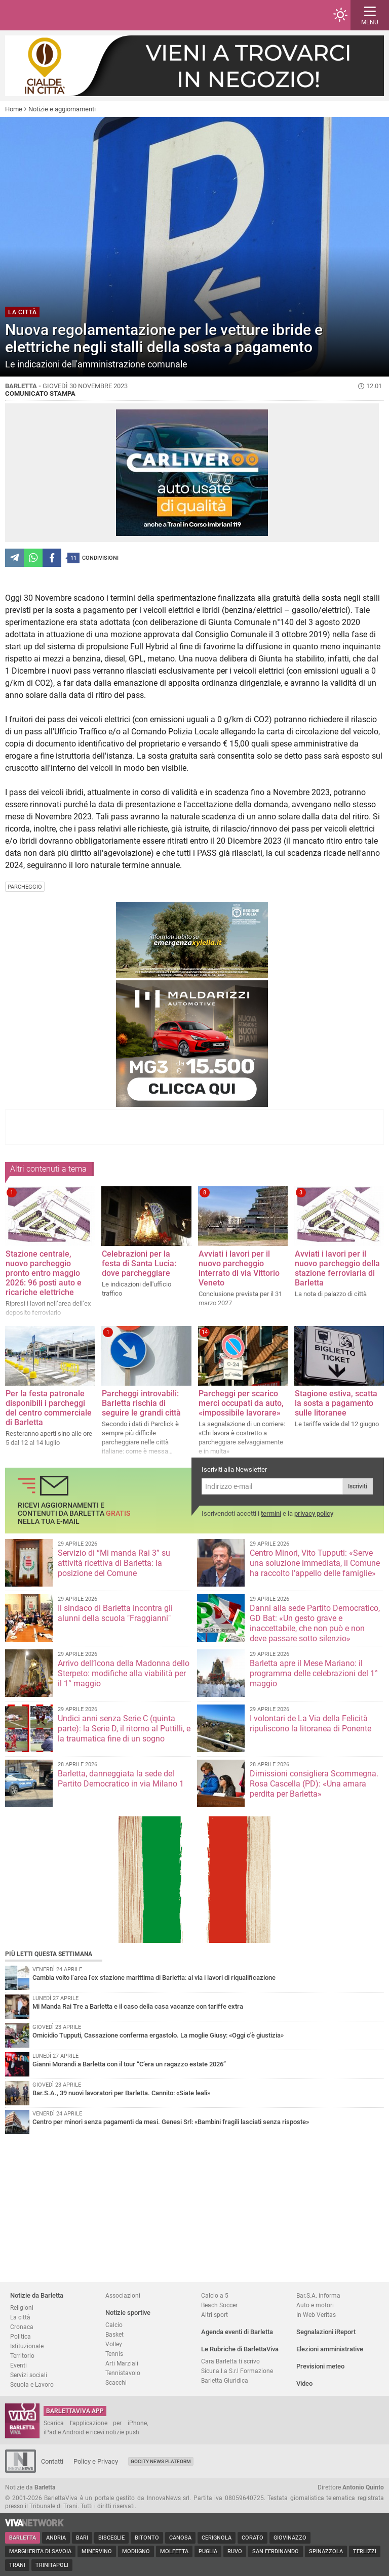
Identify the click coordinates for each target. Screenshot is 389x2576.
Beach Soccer (219, 2305)
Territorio (22, 2355)
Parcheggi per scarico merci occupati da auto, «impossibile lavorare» (241, 1403)
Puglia (208, 2551)
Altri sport (214, 2314)
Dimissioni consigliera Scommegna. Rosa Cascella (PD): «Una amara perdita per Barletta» (314, 1784)
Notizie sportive (127, 2312)
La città (20, 2317)
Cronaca (21, 2327)
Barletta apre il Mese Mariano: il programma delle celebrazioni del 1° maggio (314, 1673)
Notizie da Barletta (36, 2295)
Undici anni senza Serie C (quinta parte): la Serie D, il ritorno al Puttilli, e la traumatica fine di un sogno (124, 1728)
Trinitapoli (51, 2565)
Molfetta (174, 2551)
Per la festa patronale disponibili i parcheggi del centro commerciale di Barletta (49, 1408)
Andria (56, 2538)
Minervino (97, 2551)
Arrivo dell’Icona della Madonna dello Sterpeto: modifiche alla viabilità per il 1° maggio (123, 1673)
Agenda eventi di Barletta (237, 2332)
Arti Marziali (121, 2363)
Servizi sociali (28, 2375)
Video (304, 2383)
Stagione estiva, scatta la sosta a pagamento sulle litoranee (336, 1403)
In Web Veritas (316, 2314)
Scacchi (116, 2382)
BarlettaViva (56, 15)
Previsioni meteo (320, 2366)
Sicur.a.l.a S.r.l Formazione (237, 2371)
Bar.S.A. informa (318, 2295)
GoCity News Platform (161, 2461)
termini (271, 1513)
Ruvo (234, 2551)
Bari (82, 2538)
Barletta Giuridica (224, 2380)
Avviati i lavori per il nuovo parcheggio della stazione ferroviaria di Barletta (337, 1268)
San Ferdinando (275, 2551)
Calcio (114, 2325)
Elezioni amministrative (329, 2349)
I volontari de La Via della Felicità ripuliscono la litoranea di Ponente (310, 1723)
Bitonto (147, 2538)
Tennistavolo (122, 2373)
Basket (114, 2334)
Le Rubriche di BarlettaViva (240, 2349)
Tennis (114, 2353)
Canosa (180, 2538)
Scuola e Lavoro (32, 2384)
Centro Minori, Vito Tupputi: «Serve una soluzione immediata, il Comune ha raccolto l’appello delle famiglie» (315, 1563)
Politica (20, 2336)
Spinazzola (326, 2551)
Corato (252, 2538)
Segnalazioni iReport (326, 2332)
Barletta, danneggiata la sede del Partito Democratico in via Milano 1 (121, 1779)
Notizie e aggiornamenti (62, 109)
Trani (17, 2565)
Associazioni (122, 2295)
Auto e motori (315, 2305)
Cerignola (216, 2538)
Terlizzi (364, 2551)
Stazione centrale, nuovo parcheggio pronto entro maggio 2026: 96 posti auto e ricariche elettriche (44, 1273)
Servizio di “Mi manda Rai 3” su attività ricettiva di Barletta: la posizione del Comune (114, 1563)
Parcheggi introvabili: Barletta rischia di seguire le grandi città (141, 1403)
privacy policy (313, 1513)
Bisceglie (111, 2538)
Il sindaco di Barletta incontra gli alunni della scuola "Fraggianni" (115, 1613)
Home (13, 109)
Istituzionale (27, 2346)
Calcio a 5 (214, 2295)
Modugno (136, 2551)
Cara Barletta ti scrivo (230, 2361)
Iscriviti (357, 1486)
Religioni (21, 2307)
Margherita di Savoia (40, 2551)
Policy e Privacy (95, 2461)
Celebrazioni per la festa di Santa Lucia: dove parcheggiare (139, 1263)
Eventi (18, 2365)
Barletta (22, 2538)
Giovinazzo (290, 2538)
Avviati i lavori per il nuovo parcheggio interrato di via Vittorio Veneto (239, 1268)
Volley (113, 2344)
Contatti (52, 2461)
